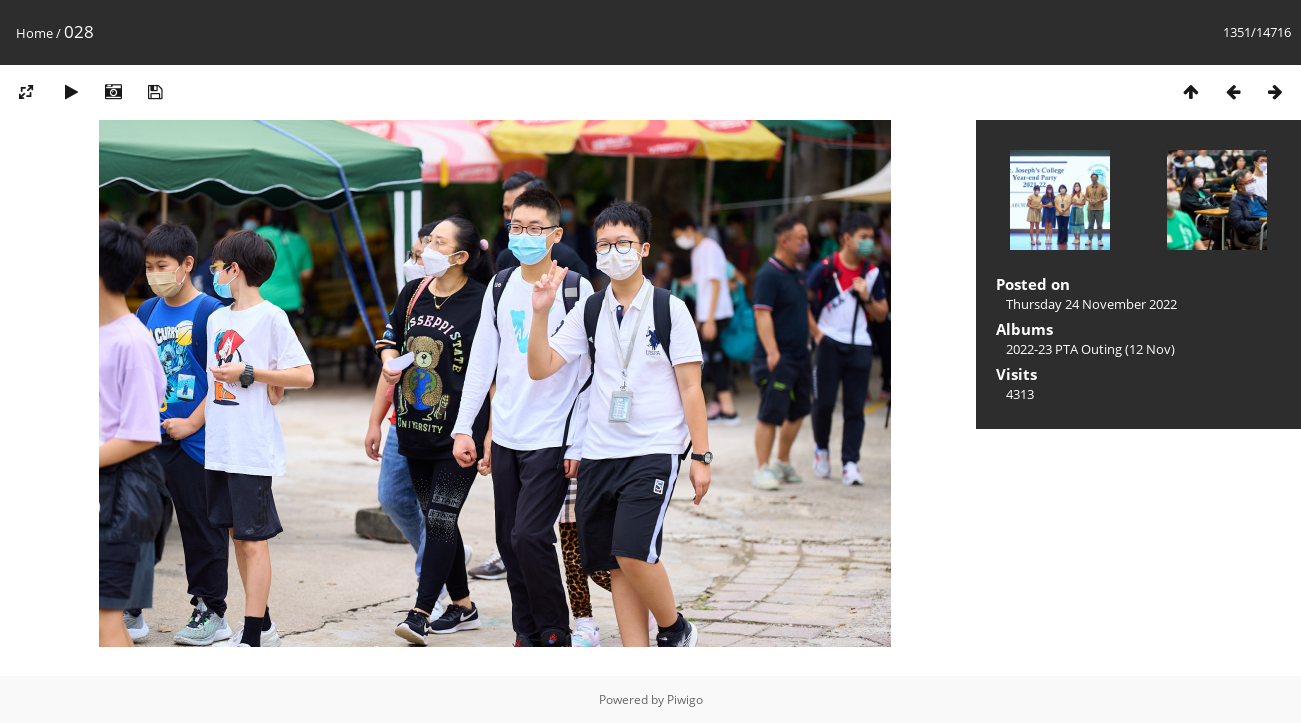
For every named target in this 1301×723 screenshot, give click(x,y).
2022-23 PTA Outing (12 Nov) (1090, 349)
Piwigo (685, 699)
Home (34, 33)
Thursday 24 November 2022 (1091, 304)
